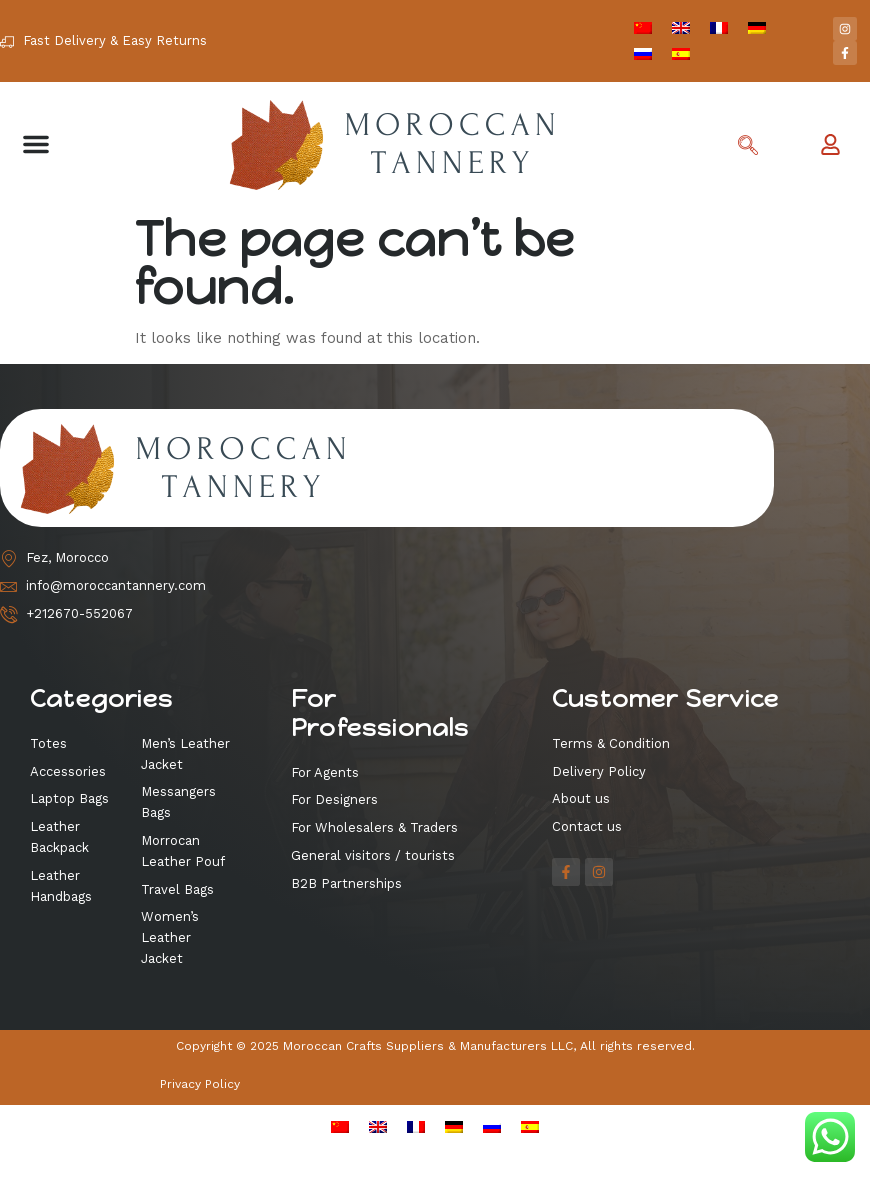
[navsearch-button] (748, 147)
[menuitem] (643, 28)
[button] (36, 144)
